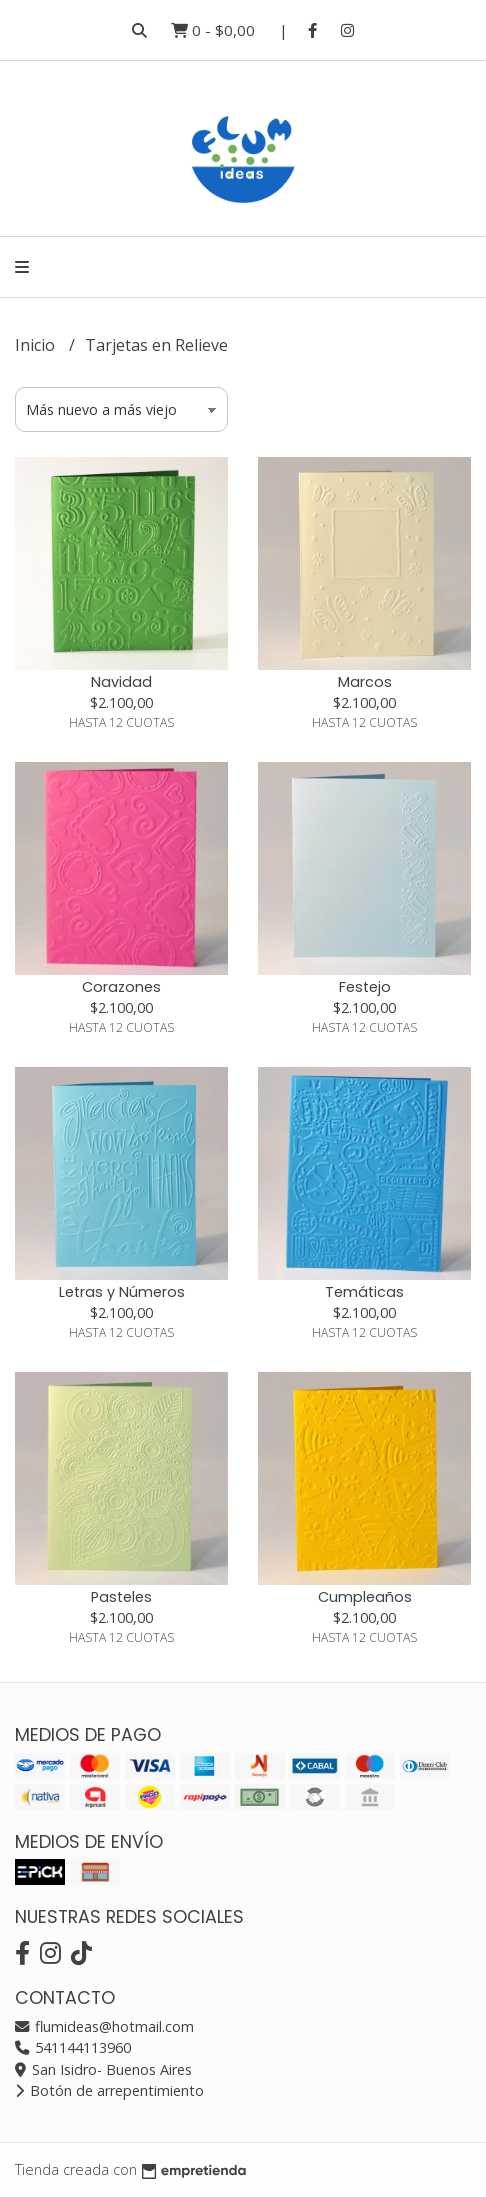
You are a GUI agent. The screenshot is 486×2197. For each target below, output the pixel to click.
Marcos (365, 682)
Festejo (365, 987)
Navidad (121, 682)
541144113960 (73, 2047)
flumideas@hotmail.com (104, 2026)
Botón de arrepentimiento (109, 2090)
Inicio (37, 345)
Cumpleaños (365, 1597)
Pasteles (121, 1597)
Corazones (121, 987)
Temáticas (364, 1292)
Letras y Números (122, 1292)
